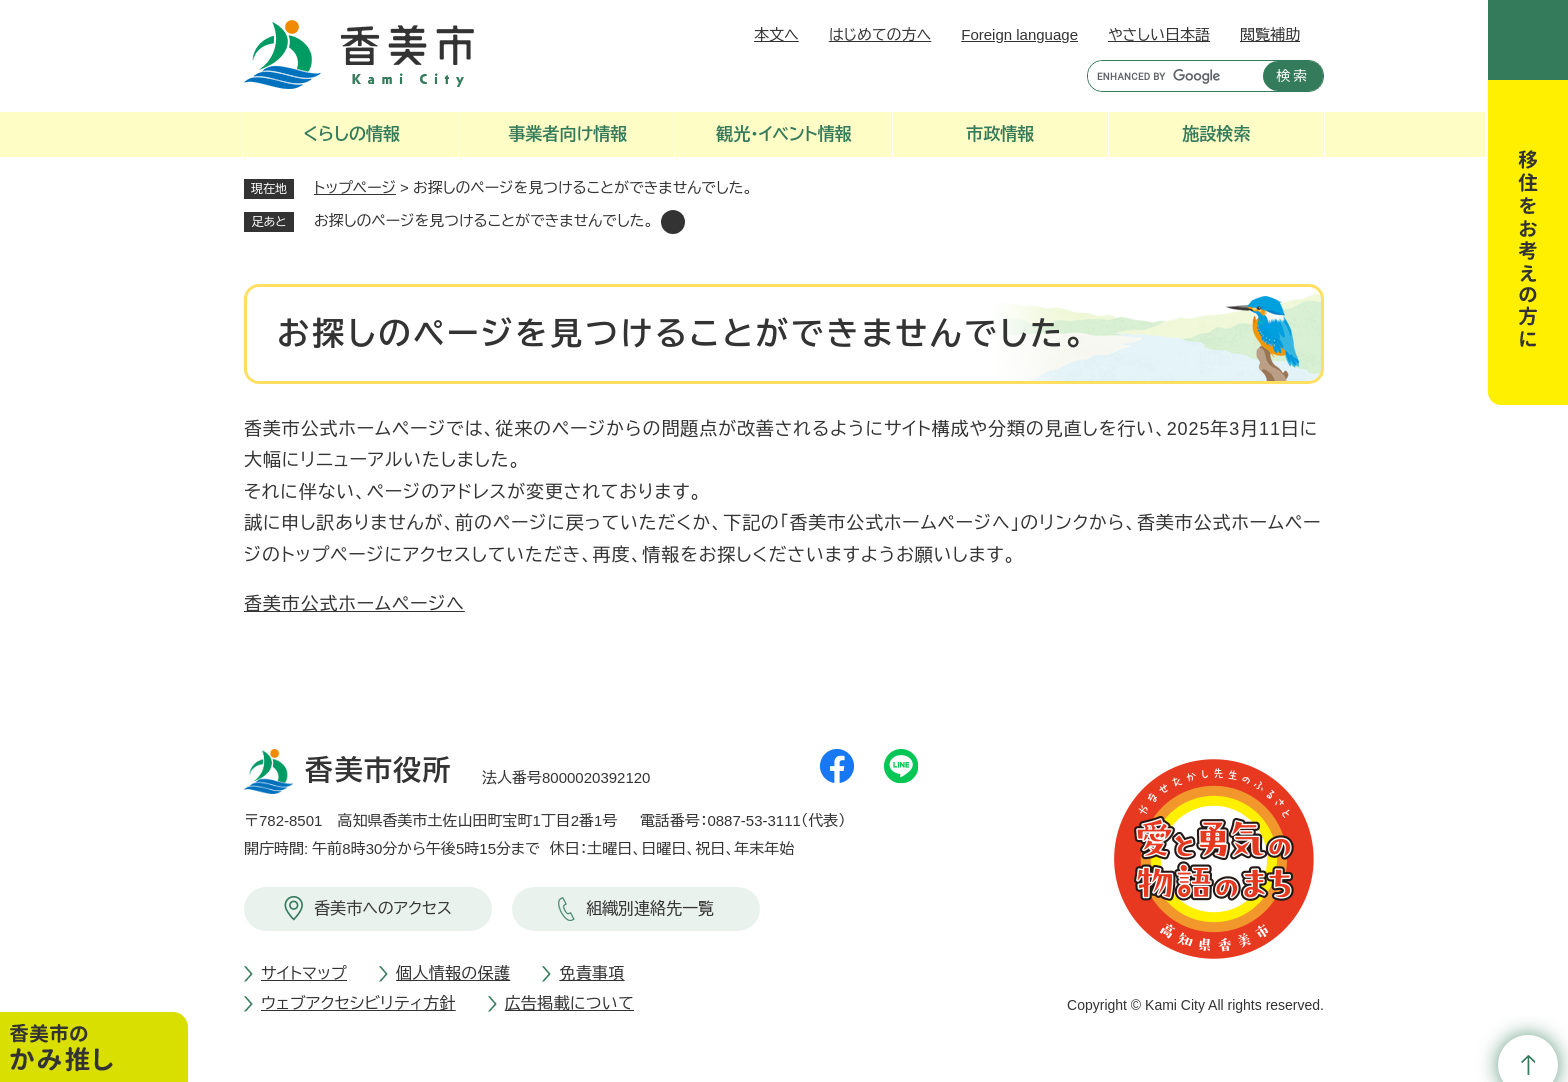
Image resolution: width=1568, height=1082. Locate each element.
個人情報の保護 (453, 973)
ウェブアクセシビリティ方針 (358, 1003)
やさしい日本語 (1159, 34)
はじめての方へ (880, 34)
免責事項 (591, 973)
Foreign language (1019, 34)
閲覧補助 (1270, 34)
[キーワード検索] (1170, 76)
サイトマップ (304, 973)
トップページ (355, 187)
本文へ (776, 34)
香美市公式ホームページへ (354, 604)
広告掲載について (569, 1003)
